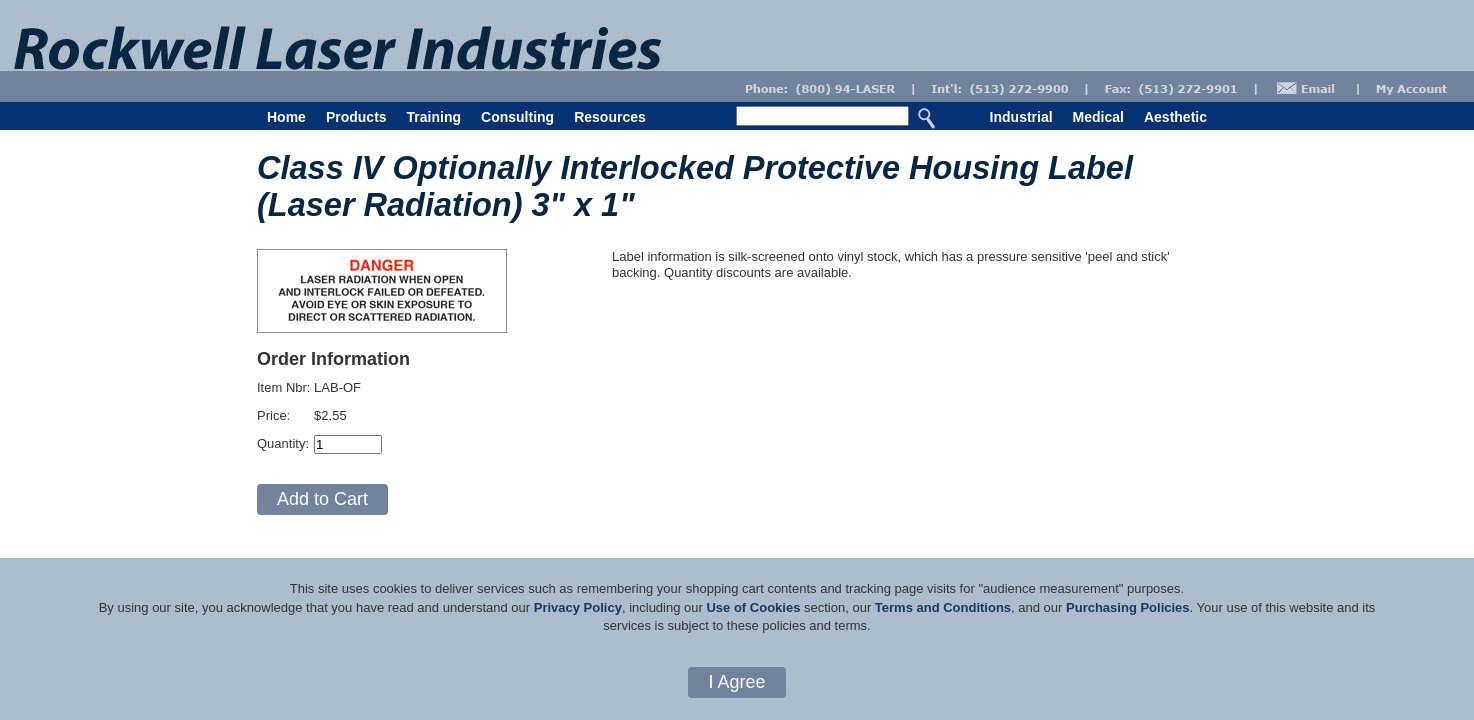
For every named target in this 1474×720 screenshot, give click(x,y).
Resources (610, 117)
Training (434, 117)
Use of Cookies (753, 607)
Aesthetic (1175, 117)
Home (286, 117)
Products (356, 117)
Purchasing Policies (1128, 607)
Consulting (517, 117)
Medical (1098, 117)
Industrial (1021, 117)
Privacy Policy (578, 607)
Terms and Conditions (943, 607)
